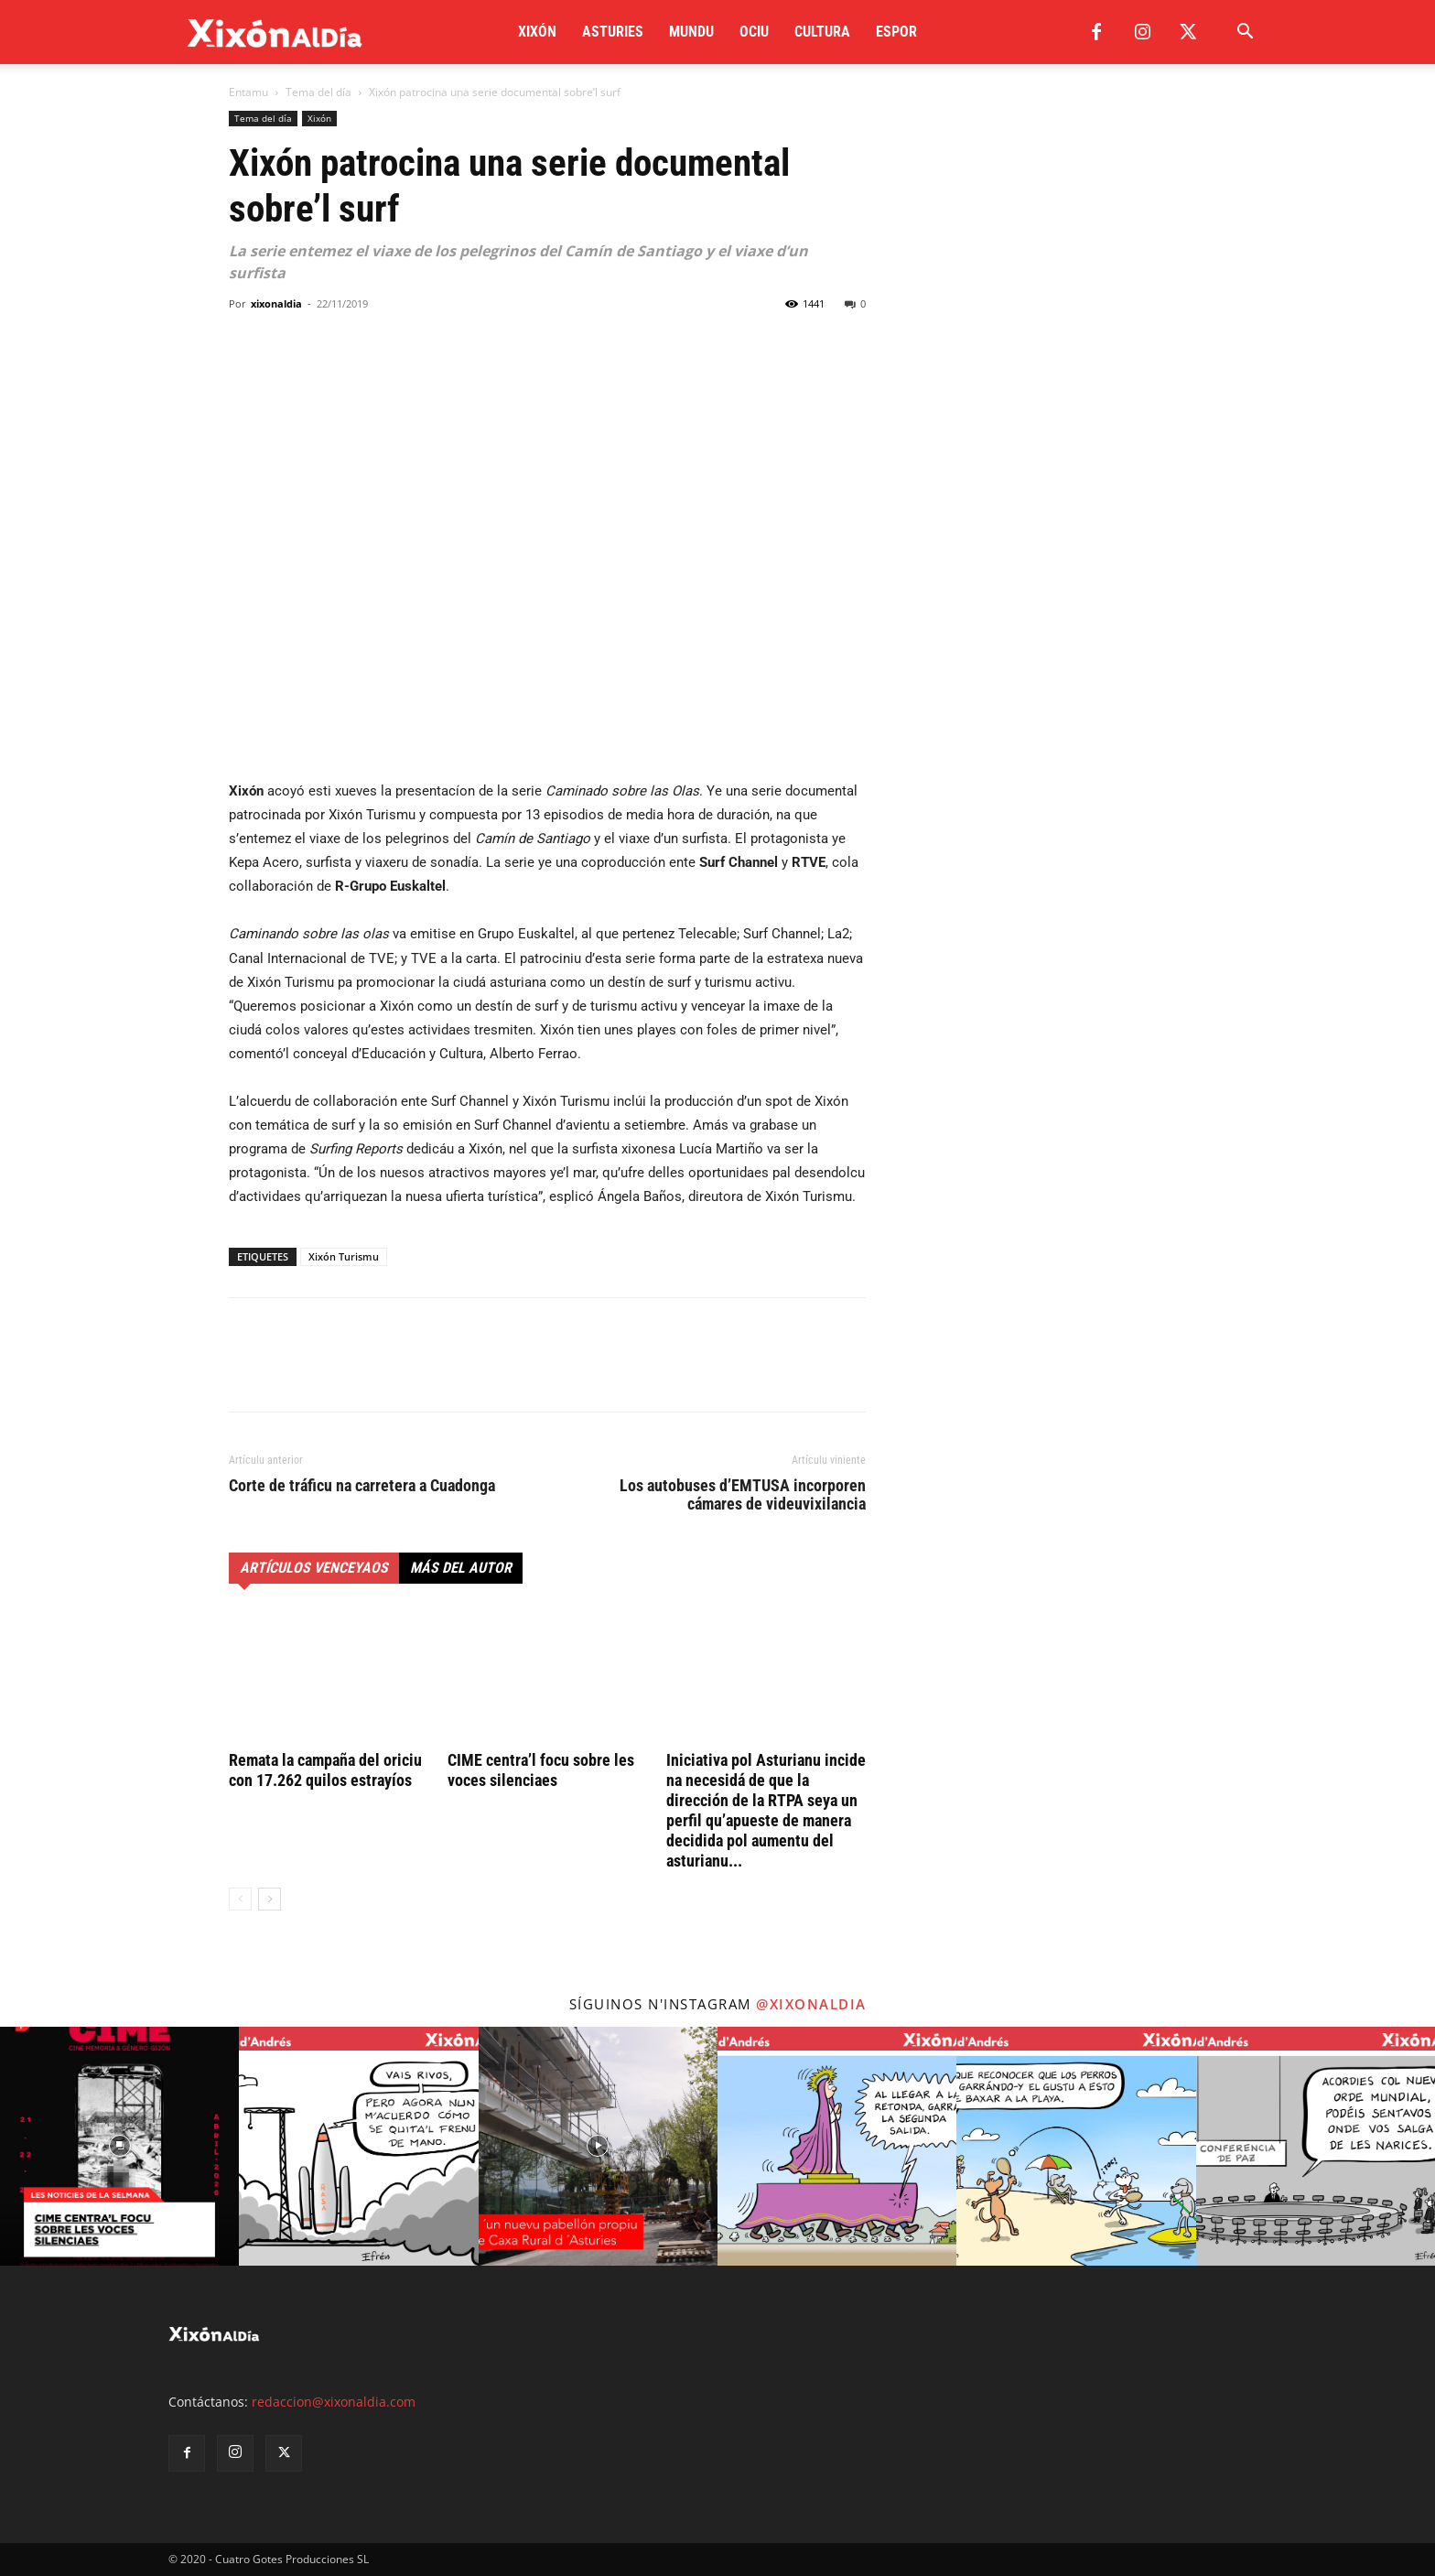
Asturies (612, 31)
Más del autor (461, 1567)
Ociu (754, 31)
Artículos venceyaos (314, 1567)
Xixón (537, 31)
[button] (1245, 33)
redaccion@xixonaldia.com (333, 2401)
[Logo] (275, 32)
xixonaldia (276, 303)
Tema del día (318, 92)
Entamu (248, 92)
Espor (896, 31)
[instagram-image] (119, 2146)
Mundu (691, 31)
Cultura (822, 31)
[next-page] (269, 1899)
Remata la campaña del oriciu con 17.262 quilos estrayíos (325, 1770)
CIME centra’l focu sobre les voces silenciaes (541, 1770)
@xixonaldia (811, 2004)
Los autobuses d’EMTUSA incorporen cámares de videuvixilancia (743, 1495)
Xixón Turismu (343, 1256)
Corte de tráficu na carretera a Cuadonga (362, 1486)
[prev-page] (240, 1899)
